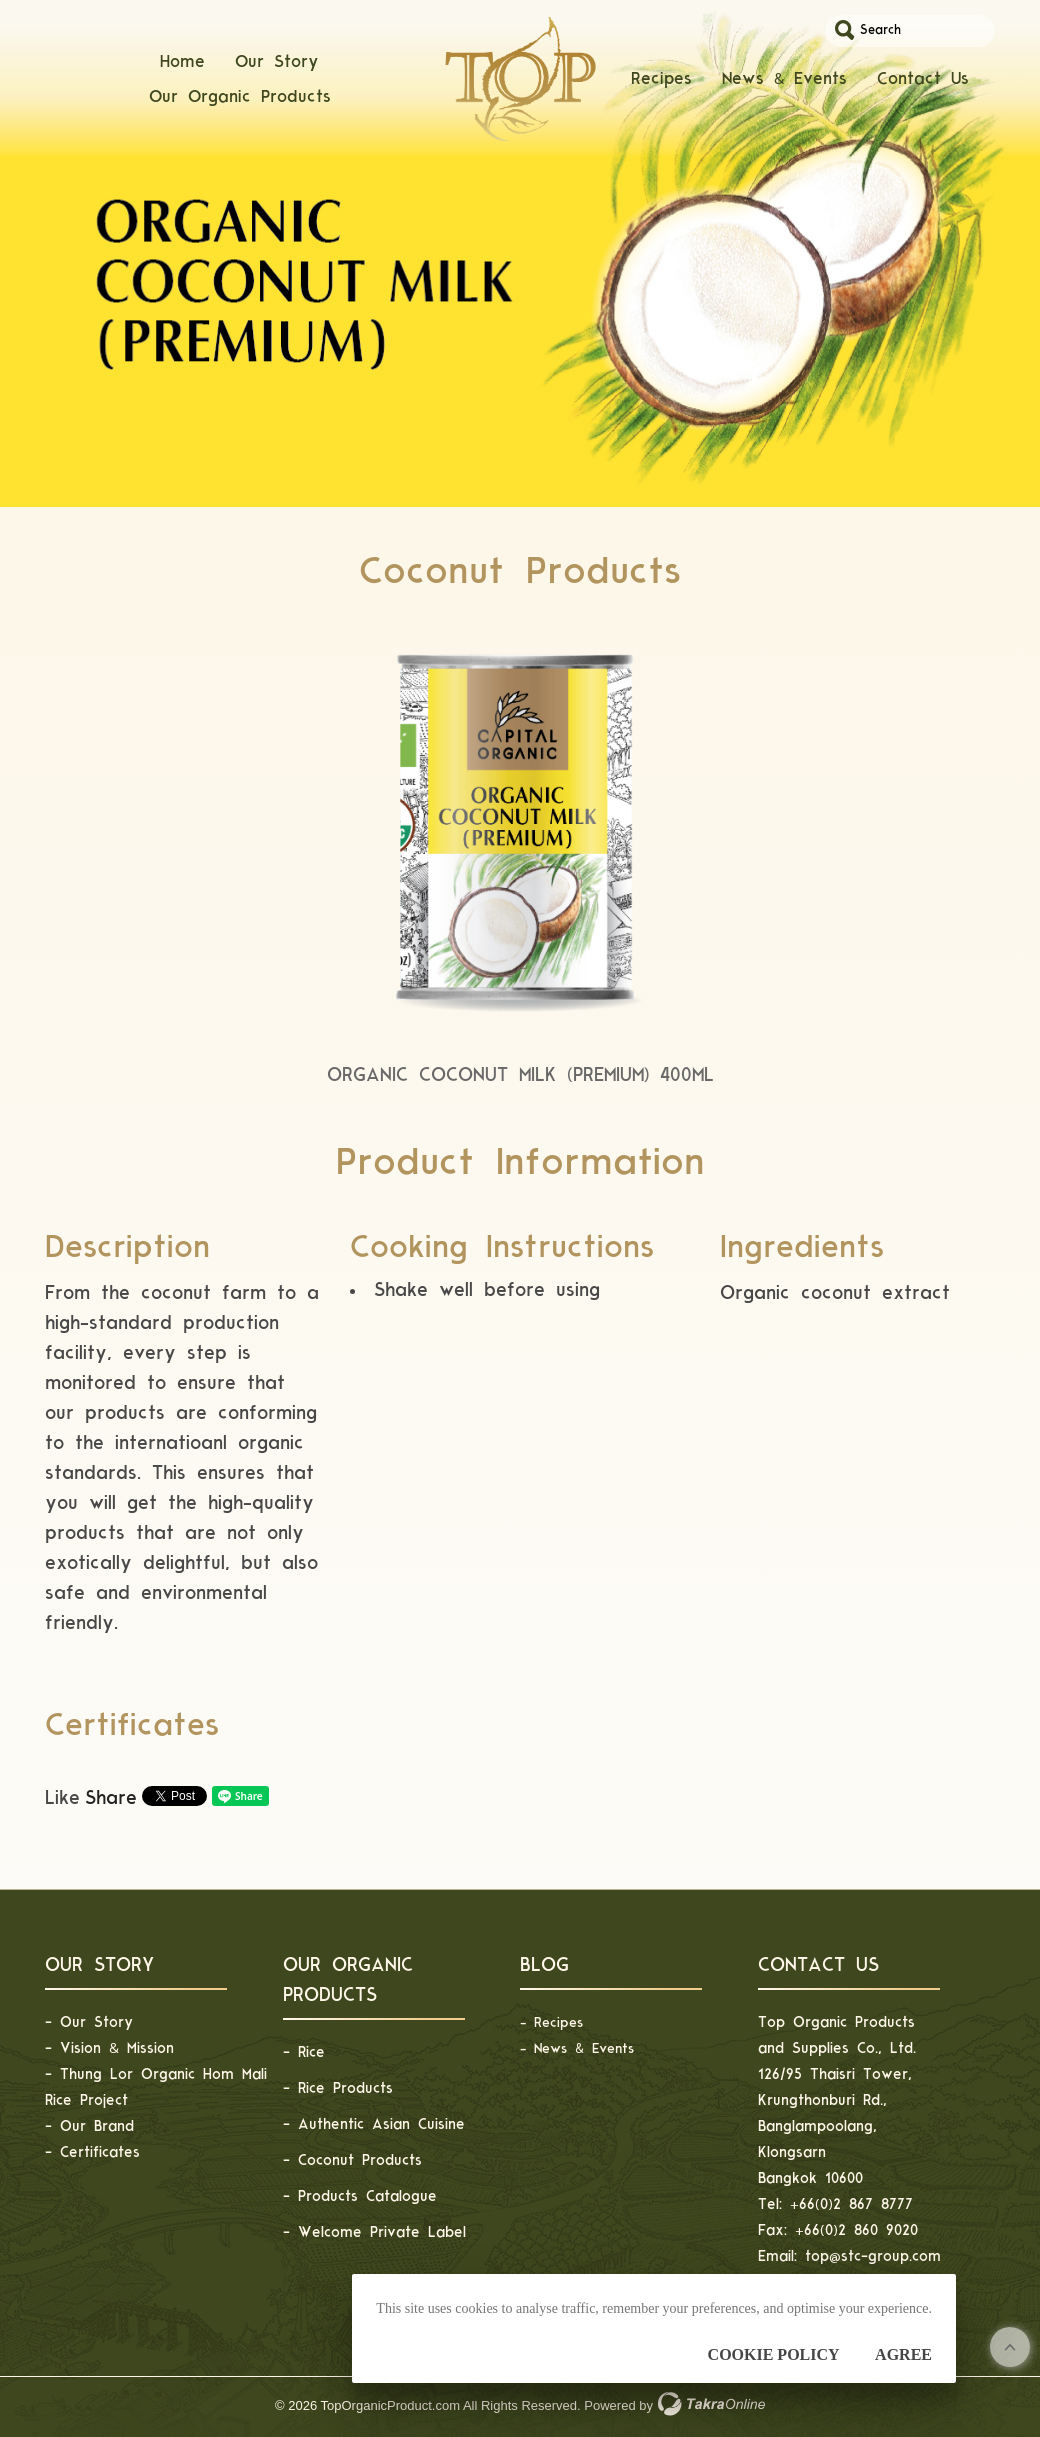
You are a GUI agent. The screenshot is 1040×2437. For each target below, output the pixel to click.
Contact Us (923, 90)
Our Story (277, 72)
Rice (311, 2052)
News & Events (784, 90)
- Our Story (89, 2022)
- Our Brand (89, 2126)
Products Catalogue (367, 2196)
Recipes (661, 90)
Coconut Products (360, 2160)
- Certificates (92, 2152)
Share (111, 1798)
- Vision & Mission (109, 2048)
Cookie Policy (774, 2354)
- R (531, 2022)
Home (182, 72)
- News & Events (577, 2048)
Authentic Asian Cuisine (381, 2124)
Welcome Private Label (382, 2232)
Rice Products (345, 2088)
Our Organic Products (240, 107)
